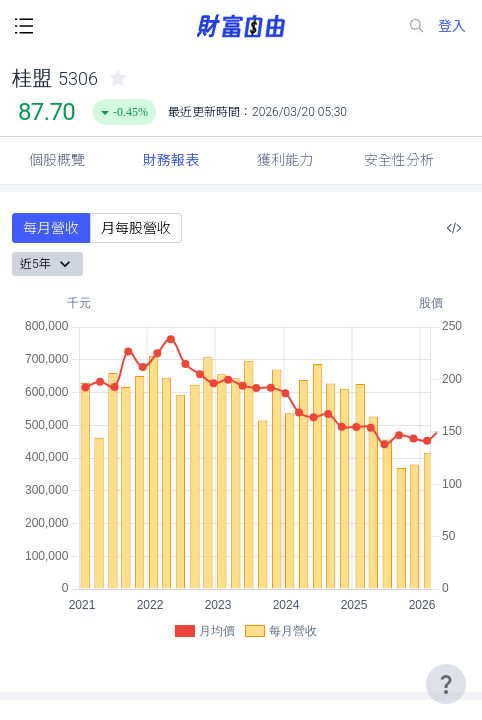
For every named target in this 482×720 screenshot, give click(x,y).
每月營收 (51, 228)
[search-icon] (417, 26)
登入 (452, 26)
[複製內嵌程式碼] (454, 228)
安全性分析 (399, 160)
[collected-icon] (118, 78)
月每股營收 (136, 228)
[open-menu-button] (24, 26)
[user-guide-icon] (446, 684)
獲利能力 (285, 160)
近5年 (47, 264)
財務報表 (171, 160)
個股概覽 (57, 160)
